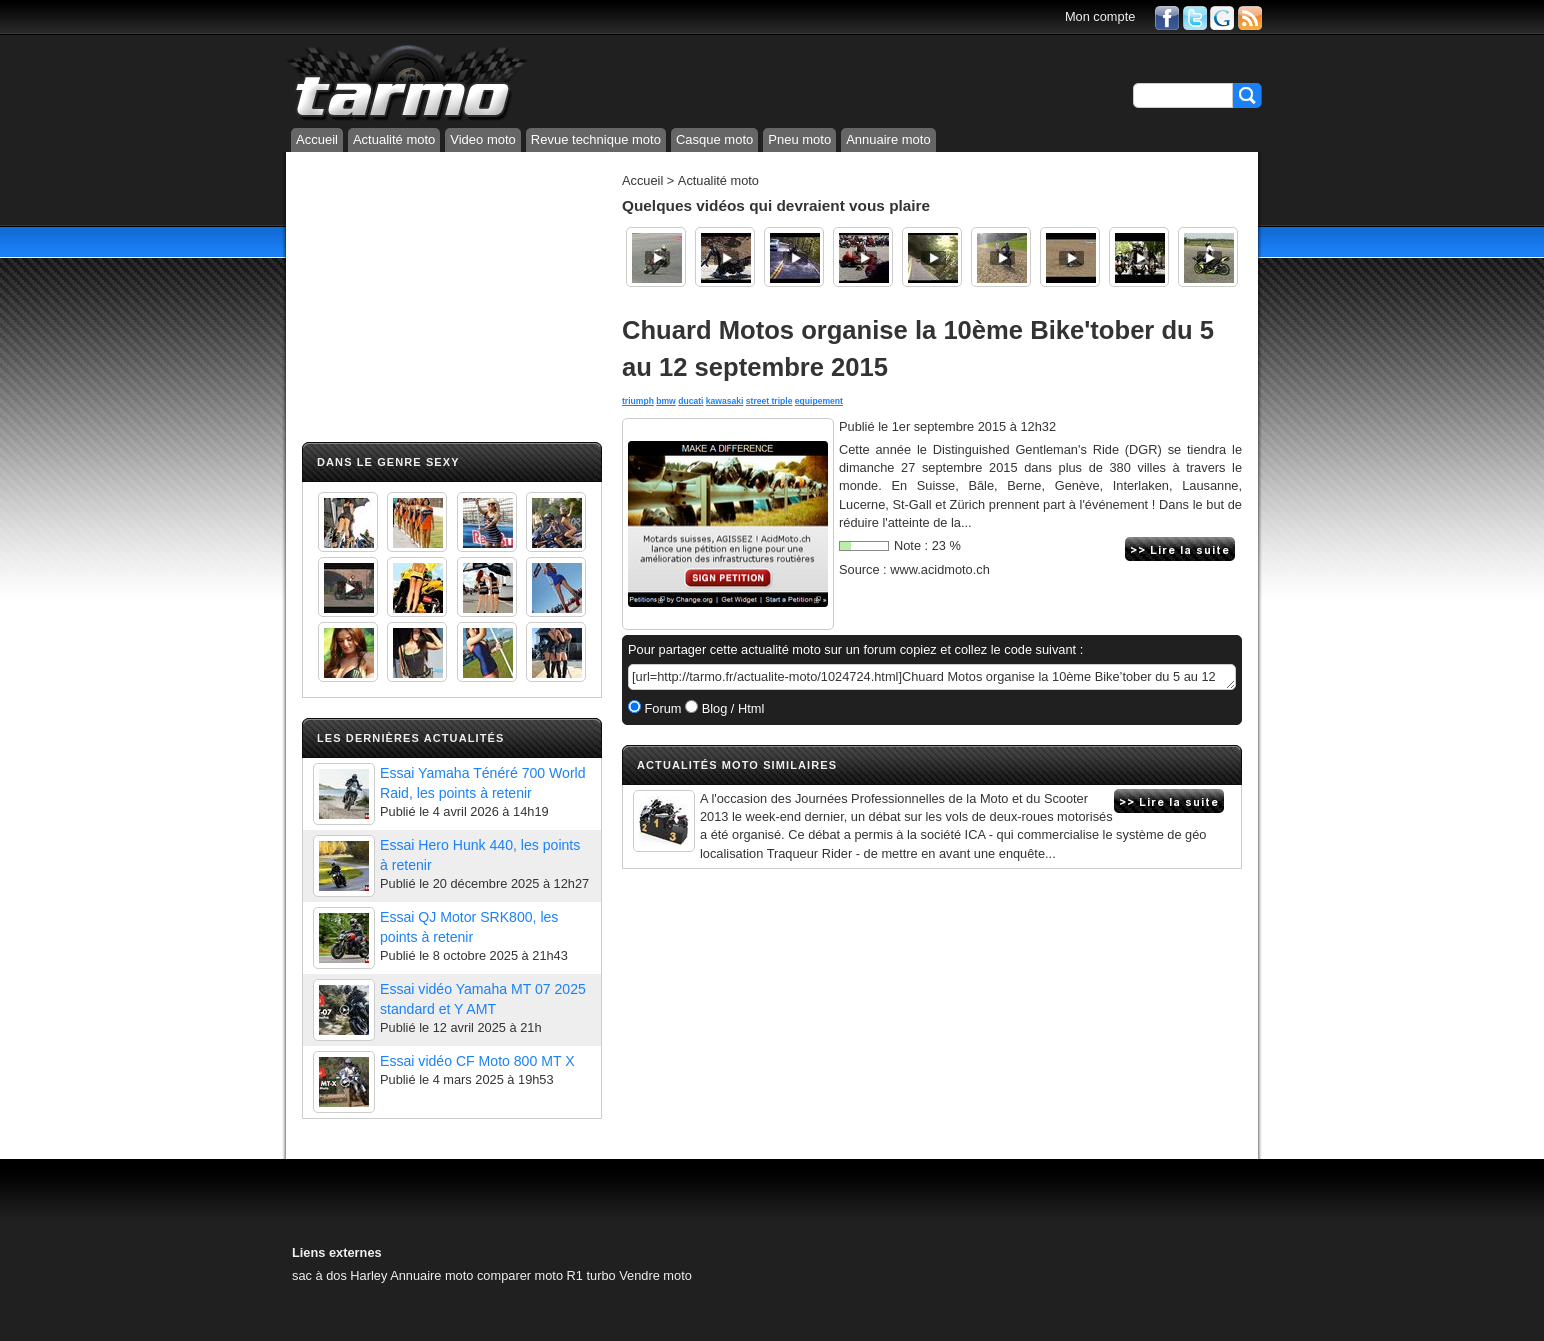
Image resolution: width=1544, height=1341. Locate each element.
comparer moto (520, 1275)
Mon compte (1100, 16)
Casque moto (714, 139)
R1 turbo (591, 1275)
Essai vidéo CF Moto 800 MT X (477, 1061)
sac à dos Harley (339, 1275)
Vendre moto (655, 1275)
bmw (666, 401)
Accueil (317, 139)
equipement (819, 401)
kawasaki (725, 401)
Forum (661, 708)
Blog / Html (731, 708)
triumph (638, 401)
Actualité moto (394, 139)
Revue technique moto (596, 139)
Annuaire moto (888, 139)
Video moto (483, 139)
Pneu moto (799, 139)
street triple (769, 401)
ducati (690, 401)
